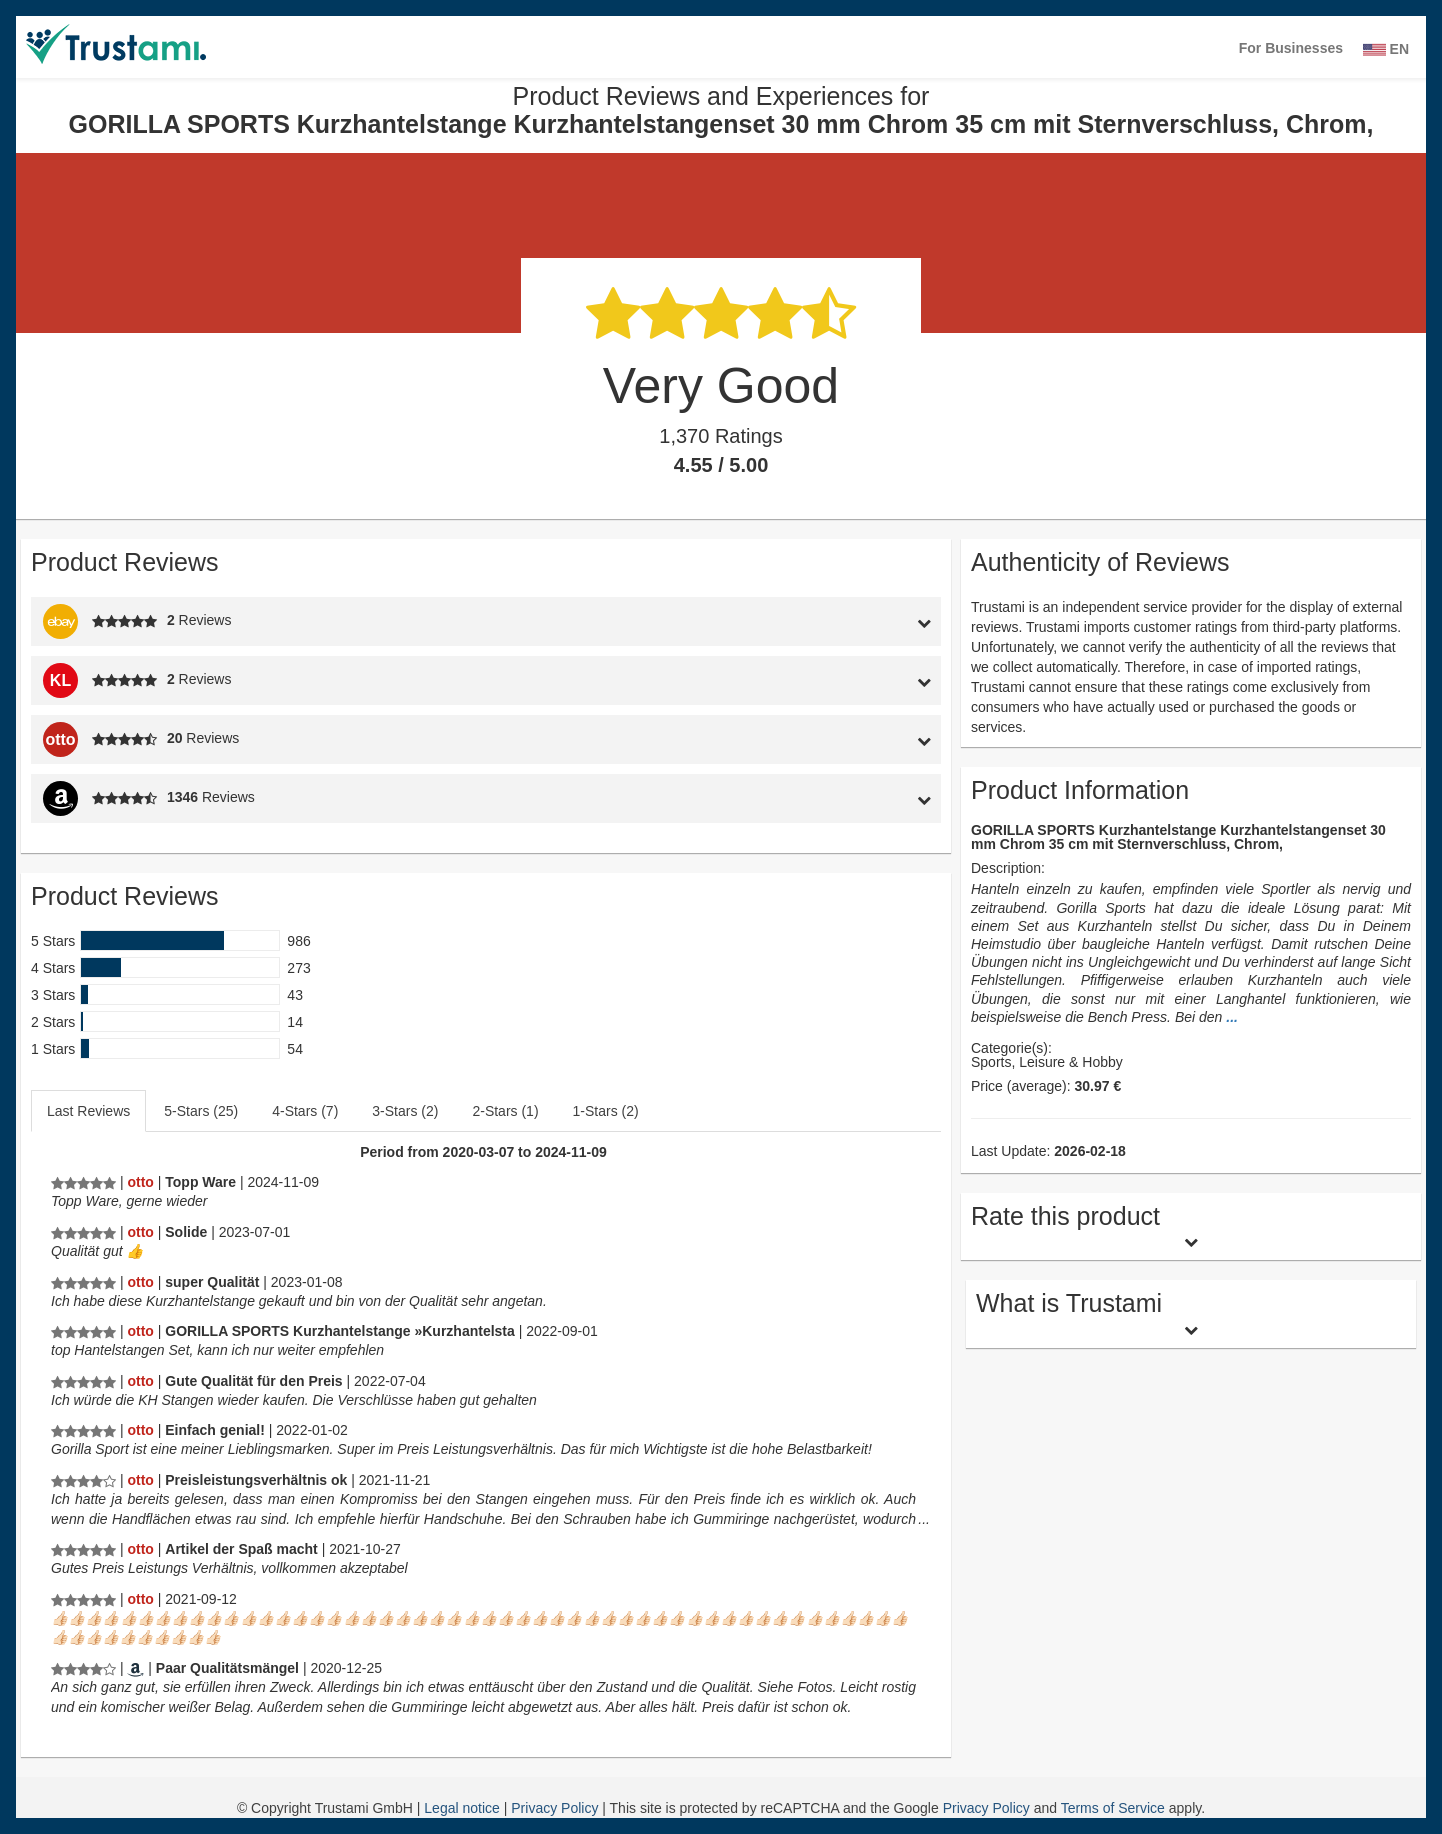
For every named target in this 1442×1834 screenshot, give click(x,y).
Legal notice (463, 1808)
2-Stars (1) (505, 1111)
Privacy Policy (556, 1808)
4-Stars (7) (305, 1111)
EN (1386, 49)
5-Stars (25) (201, 1111)
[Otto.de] (140, 1182)
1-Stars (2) (606, 1111)
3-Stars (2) (405, 1111)
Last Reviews (88, 1111)
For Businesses (1291, 48)
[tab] (823, 621)
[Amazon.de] (135, 1668)
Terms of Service (1113, 1808)
